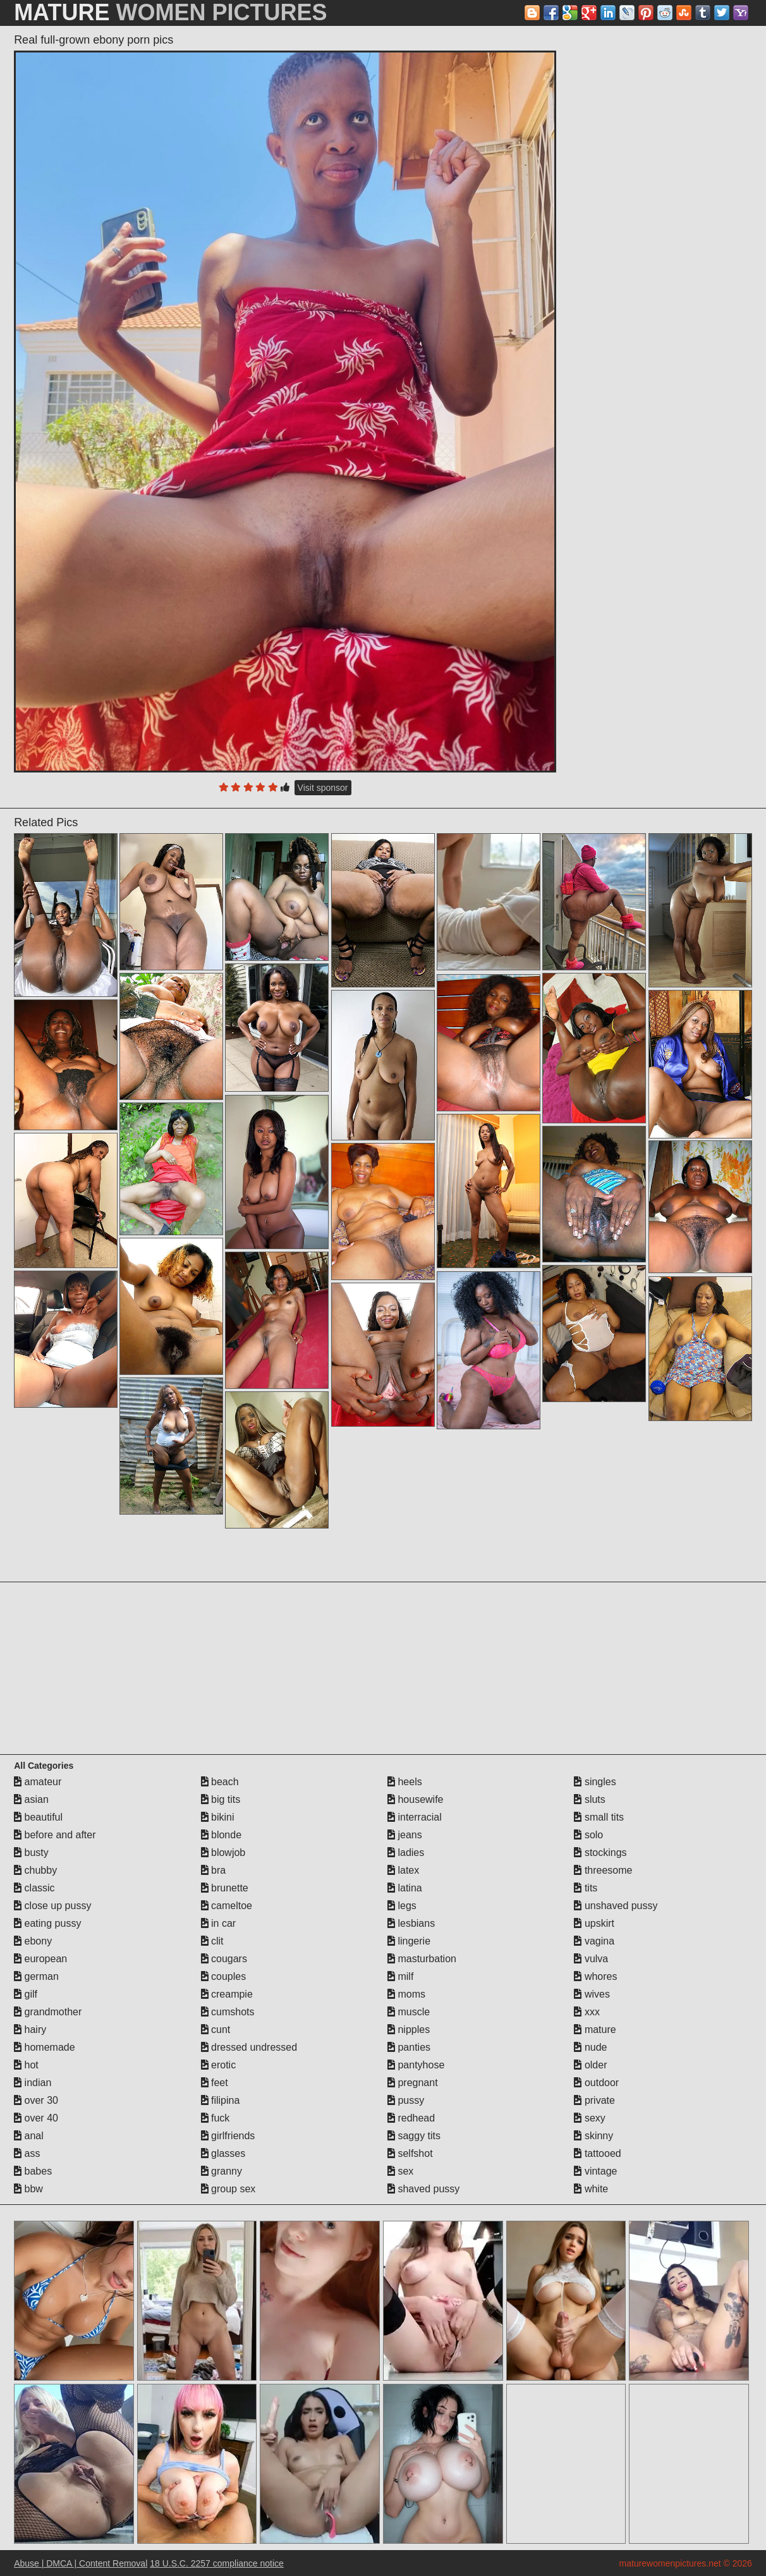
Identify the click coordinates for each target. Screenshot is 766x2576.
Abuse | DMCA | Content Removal (80, 2563)
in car (218, 1923)
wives (591, 1994)
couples (223, 1976)
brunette (224, 1888)
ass (27, 2153)
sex (400, 2171)
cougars (224, 1958)
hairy (30, 2029)
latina (404, 1888)
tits (585, 1888)
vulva (591, 1958)
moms (406, 1994)
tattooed (597, 2153)
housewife (415, 1799)
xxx (586, 2011)
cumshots (228, 2011)
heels (404, 1781)
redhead (411, 2118)
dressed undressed (249, 2047)
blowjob (223, 1852)
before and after (54, 1834)
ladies (405, 1852)
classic (34, 1888)
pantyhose (415, 2065)
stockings (600, 1852)
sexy (589, 2118)
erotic (218, 2065)
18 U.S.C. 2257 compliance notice (217, 2563)
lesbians (411, 1923)
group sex (228, 2188)
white (591, 2188)
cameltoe (226, 1905)
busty (31, 1852)
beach (220, 1781)
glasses (223, 2153)
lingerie (408, 1941)
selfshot (410, 2153)
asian (31, 1799)
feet (214, 2082)
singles (595, 1781)
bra (213, 1870)
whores (595, 1976)
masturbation (421, 1958)
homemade (44, 2047)
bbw (28, 2188)
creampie (227, 1994)
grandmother (48, 2011)
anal (29, 2135)
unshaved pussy (615, 1905)
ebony (33, 1941)
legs (401, 1905)
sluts (589, 1799)
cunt (216, 2029)
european (40, 1958)
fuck (215, 2118)
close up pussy (52, 1905)
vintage (595, 2171)
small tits (599, 1817)
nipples (408, 2029)
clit (212, 1941)
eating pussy (47, 1923)
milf (400, 1976)
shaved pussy (423, 2188)
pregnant (412, 2082)
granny (221, 2171)
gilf (25, 1994)
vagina (594, 1941)
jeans (404, 1834)
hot (26, 2065)
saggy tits (414, 2135)
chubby (35, 1870)
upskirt (594, 1923)
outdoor (596, 2082)
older (590, 2065)
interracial (414, 1817)
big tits (221, 1799)
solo (588, 1834)
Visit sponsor (323, 788)
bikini (217, 1817)
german (36, 1976)
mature (595, 2029)
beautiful (38, 1817)
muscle (408, 2011)
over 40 (36, 2118)
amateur (37, 1781)
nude (590, 2047)
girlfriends (228, 2135)
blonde (221, 1834)
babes (33, 2171)
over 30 (36, 2100)
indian (32, 2082)
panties (408, 2047)
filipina (220, 2100)
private (594, 2100)
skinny (593, 2135)
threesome (603, 1870)
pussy (405, 2100)
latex (403, 1870)
